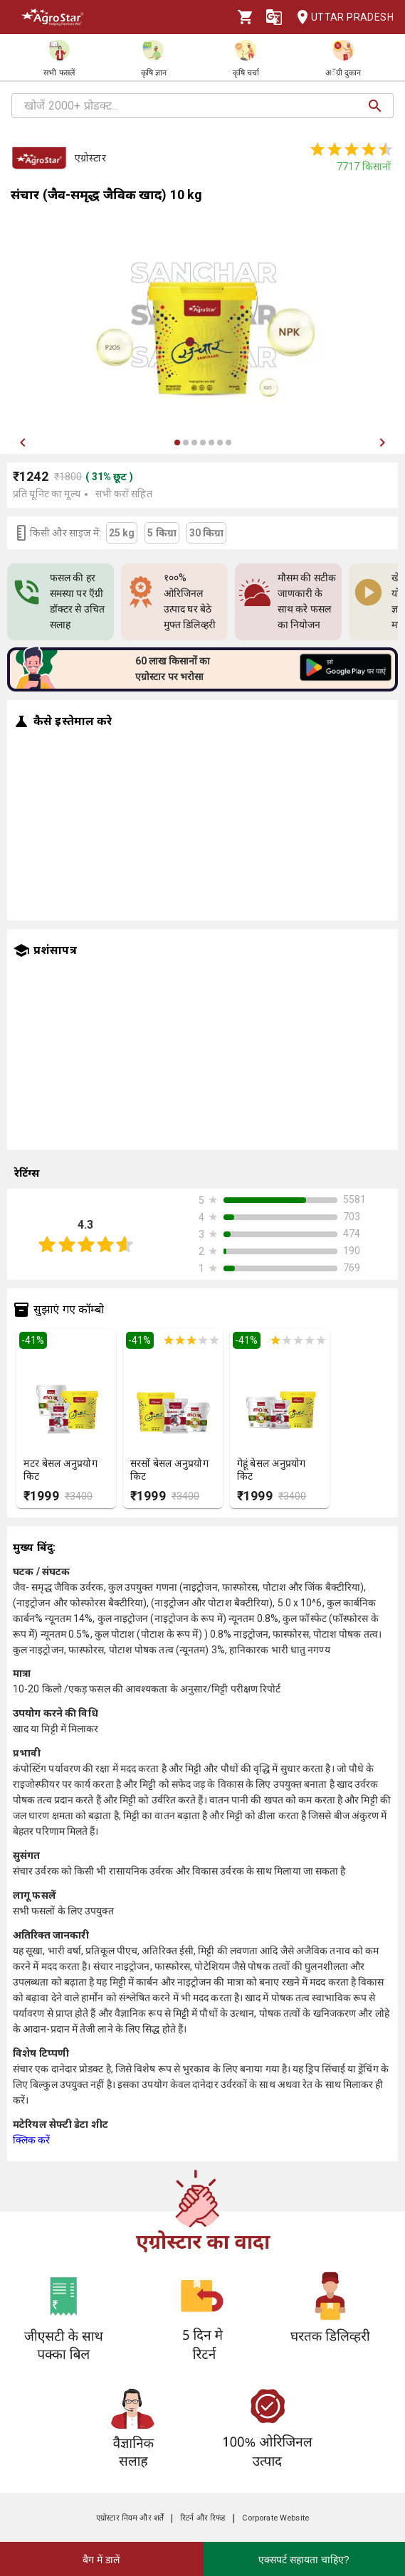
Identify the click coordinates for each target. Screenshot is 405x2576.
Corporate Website (275, 2518)
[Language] (274, 17)
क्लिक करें (32, 2140)
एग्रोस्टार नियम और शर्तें (130, 2518)
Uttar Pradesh (341, 17)
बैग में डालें (101, 2559)
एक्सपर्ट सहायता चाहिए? (303, 2559)
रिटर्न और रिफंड (202, 2518)
